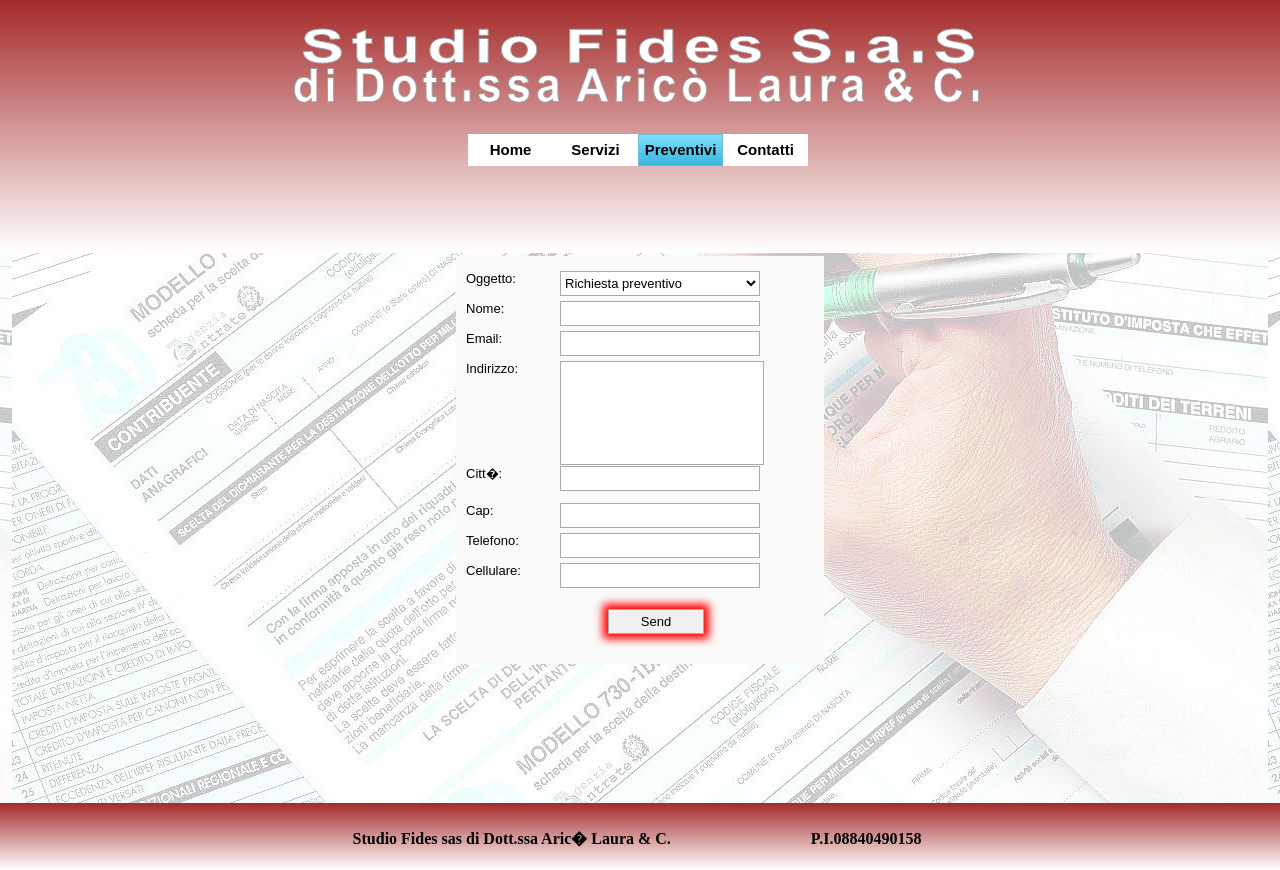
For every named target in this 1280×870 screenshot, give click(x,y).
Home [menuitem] (511, 149)
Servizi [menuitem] (595, 149)
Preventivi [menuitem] (681, 149)
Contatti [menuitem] (765, 149)
